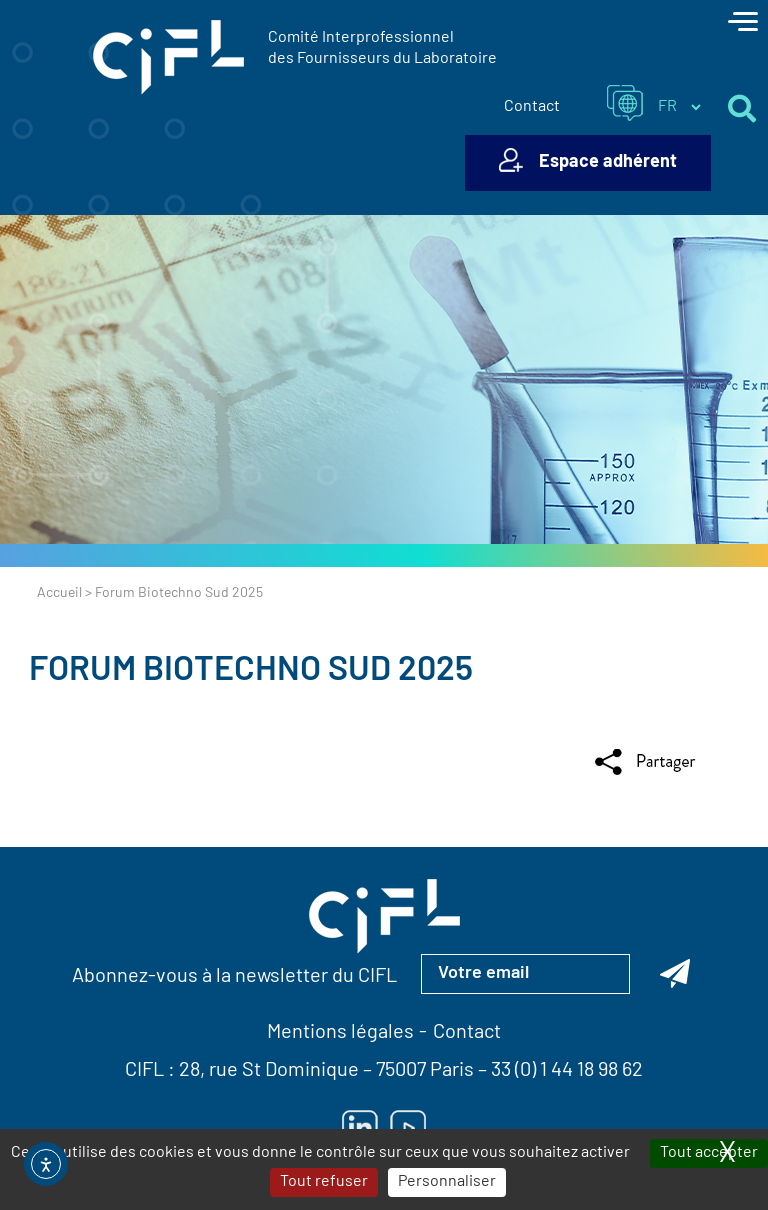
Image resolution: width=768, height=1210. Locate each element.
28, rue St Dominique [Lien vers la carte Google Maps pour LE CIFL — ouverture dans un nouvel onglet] (269, 1071)
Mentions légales (340, 1033)
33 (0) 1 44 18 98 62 (567, 1071)
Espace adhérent (608, 162)
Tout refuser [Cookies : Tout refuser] (324, 1182)
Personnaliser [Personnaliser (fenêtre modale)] (447, 1182)
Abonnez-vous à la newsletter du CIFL (234, 977)
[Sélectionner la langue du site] (679, 107)
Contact (532, 107)
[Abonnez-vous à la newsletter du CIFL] (675, 974)
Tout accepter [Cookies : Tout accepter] (709, 1153)
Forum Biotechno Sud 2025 (251, 671)
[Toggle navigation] (743, 24)
